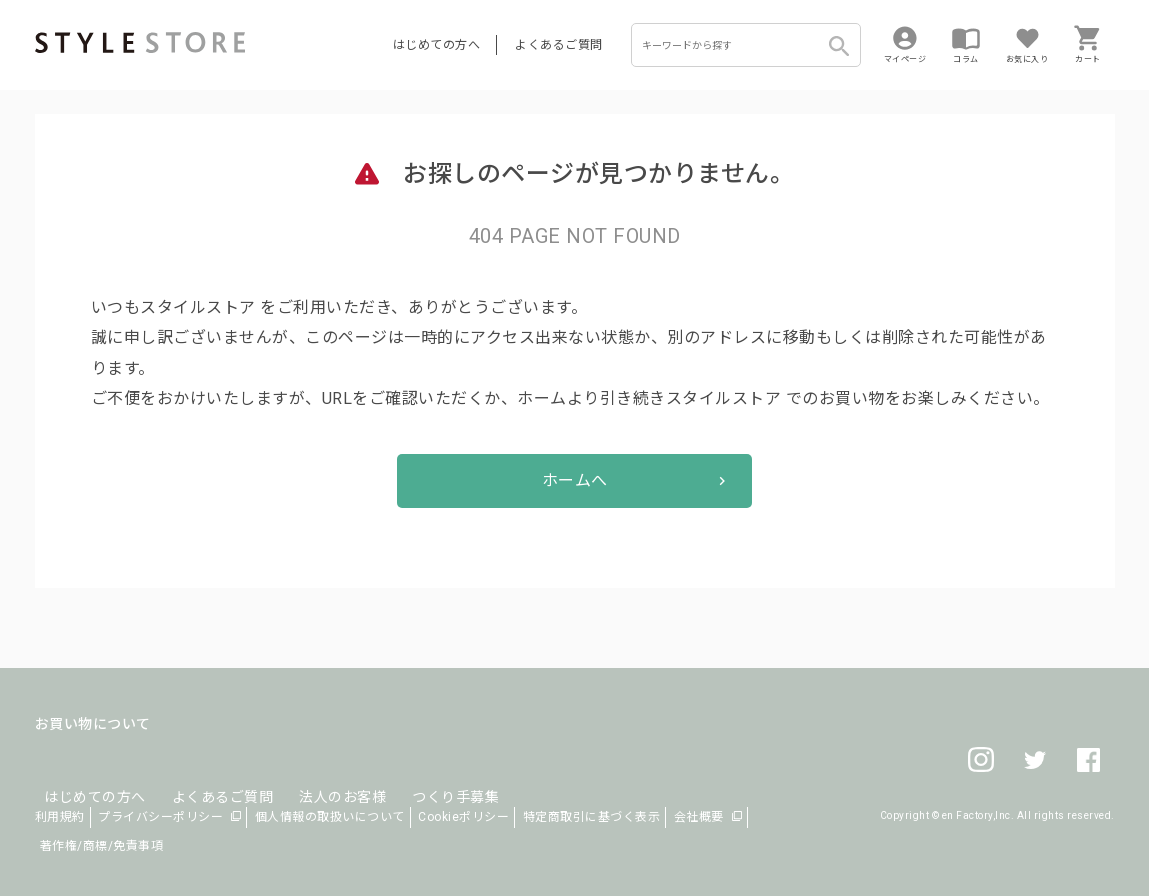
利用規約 (60, 817)
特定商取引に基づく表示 (592, 817)
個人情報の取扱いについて (330, 817)
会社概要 (699, 817)
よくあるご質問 (559, 45)
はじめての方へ (437, 45)
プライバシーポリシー (160, 817)
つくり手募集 (416, 772)
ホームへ (575, 480)
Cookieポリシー (463, 817)
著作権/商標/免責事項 (102, 846)
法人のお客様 (313, 772)
